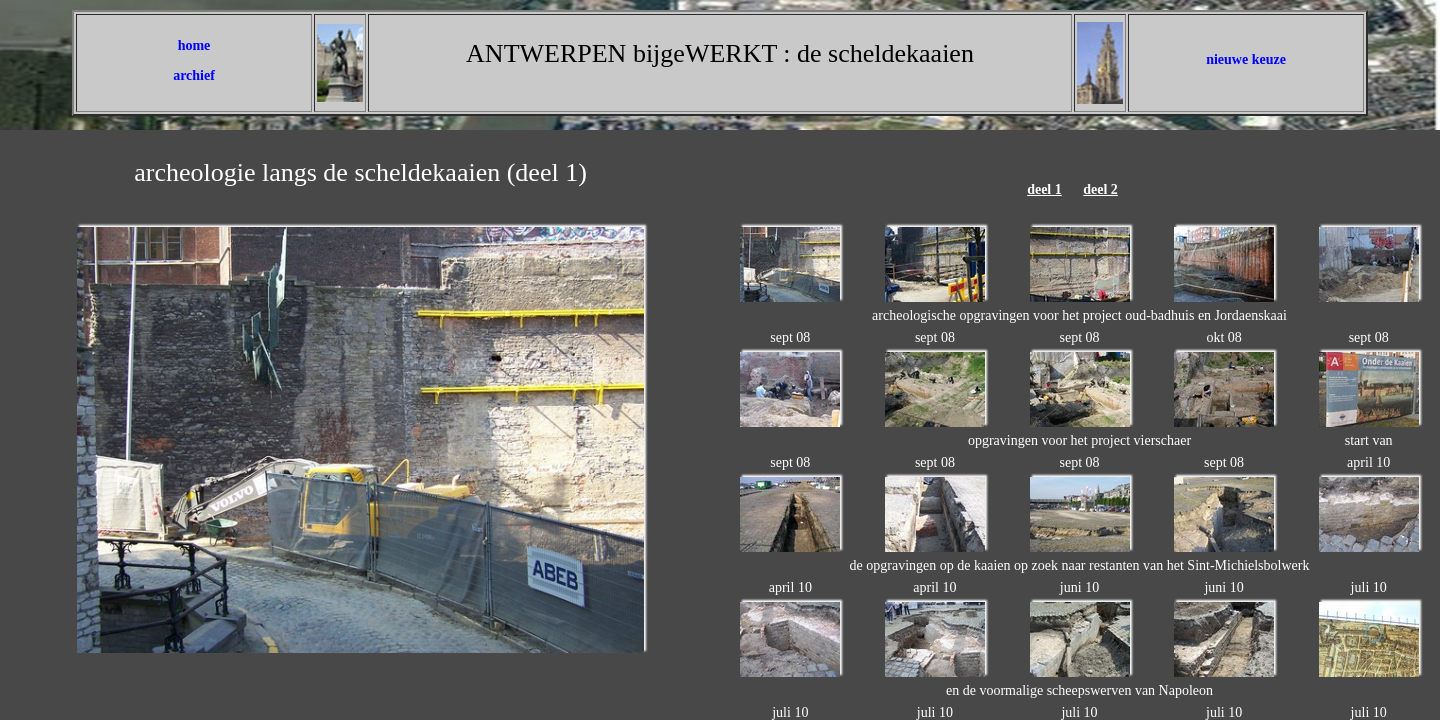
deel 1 (1044, 189)
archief (194, 75)
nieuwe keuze (1246, 59)
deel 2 (1100, 189)
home (194, 45)
